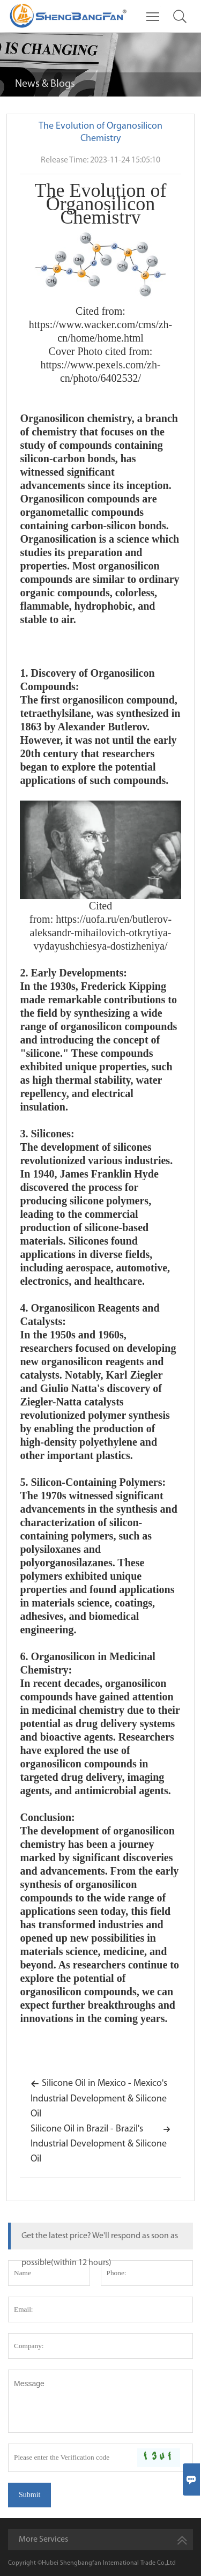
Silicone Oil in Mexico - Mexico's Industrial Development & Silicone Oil (99, 2097)
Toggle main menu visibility (153, 11)
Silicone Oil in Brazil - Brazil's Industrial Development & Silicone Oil (100, 2143)
